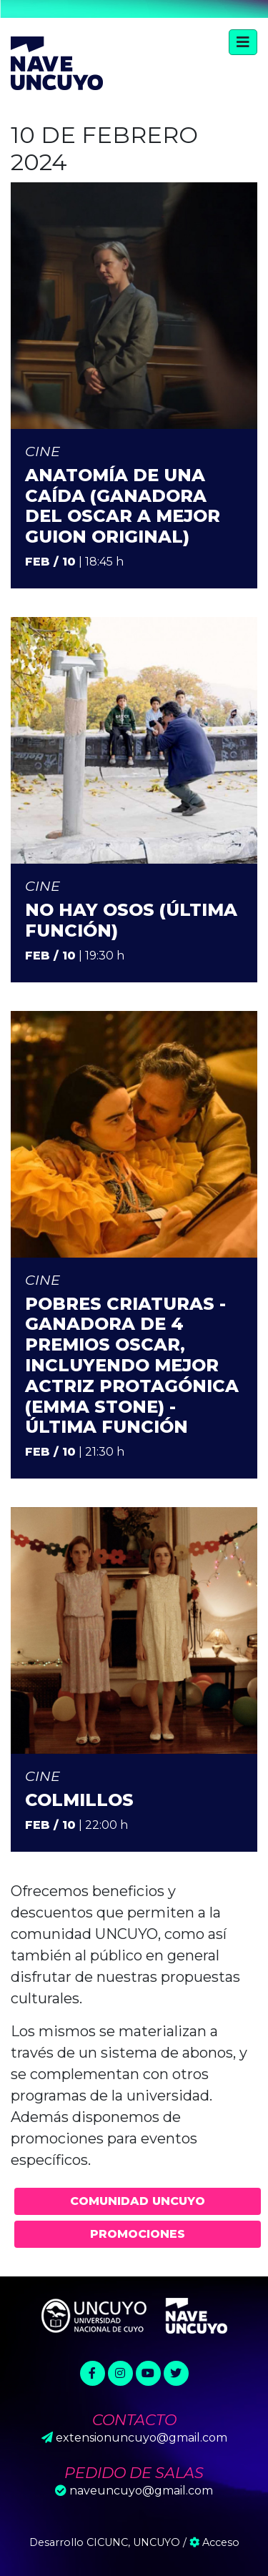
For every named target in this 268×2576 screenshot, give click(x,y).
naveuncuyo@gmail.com (141, 2490)
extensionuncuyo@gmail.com (141, 2437)
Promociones (137, 2234)
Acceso (214, 2542)
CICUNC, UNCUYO (133, 2542)
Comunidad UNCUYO (137, 2201)
